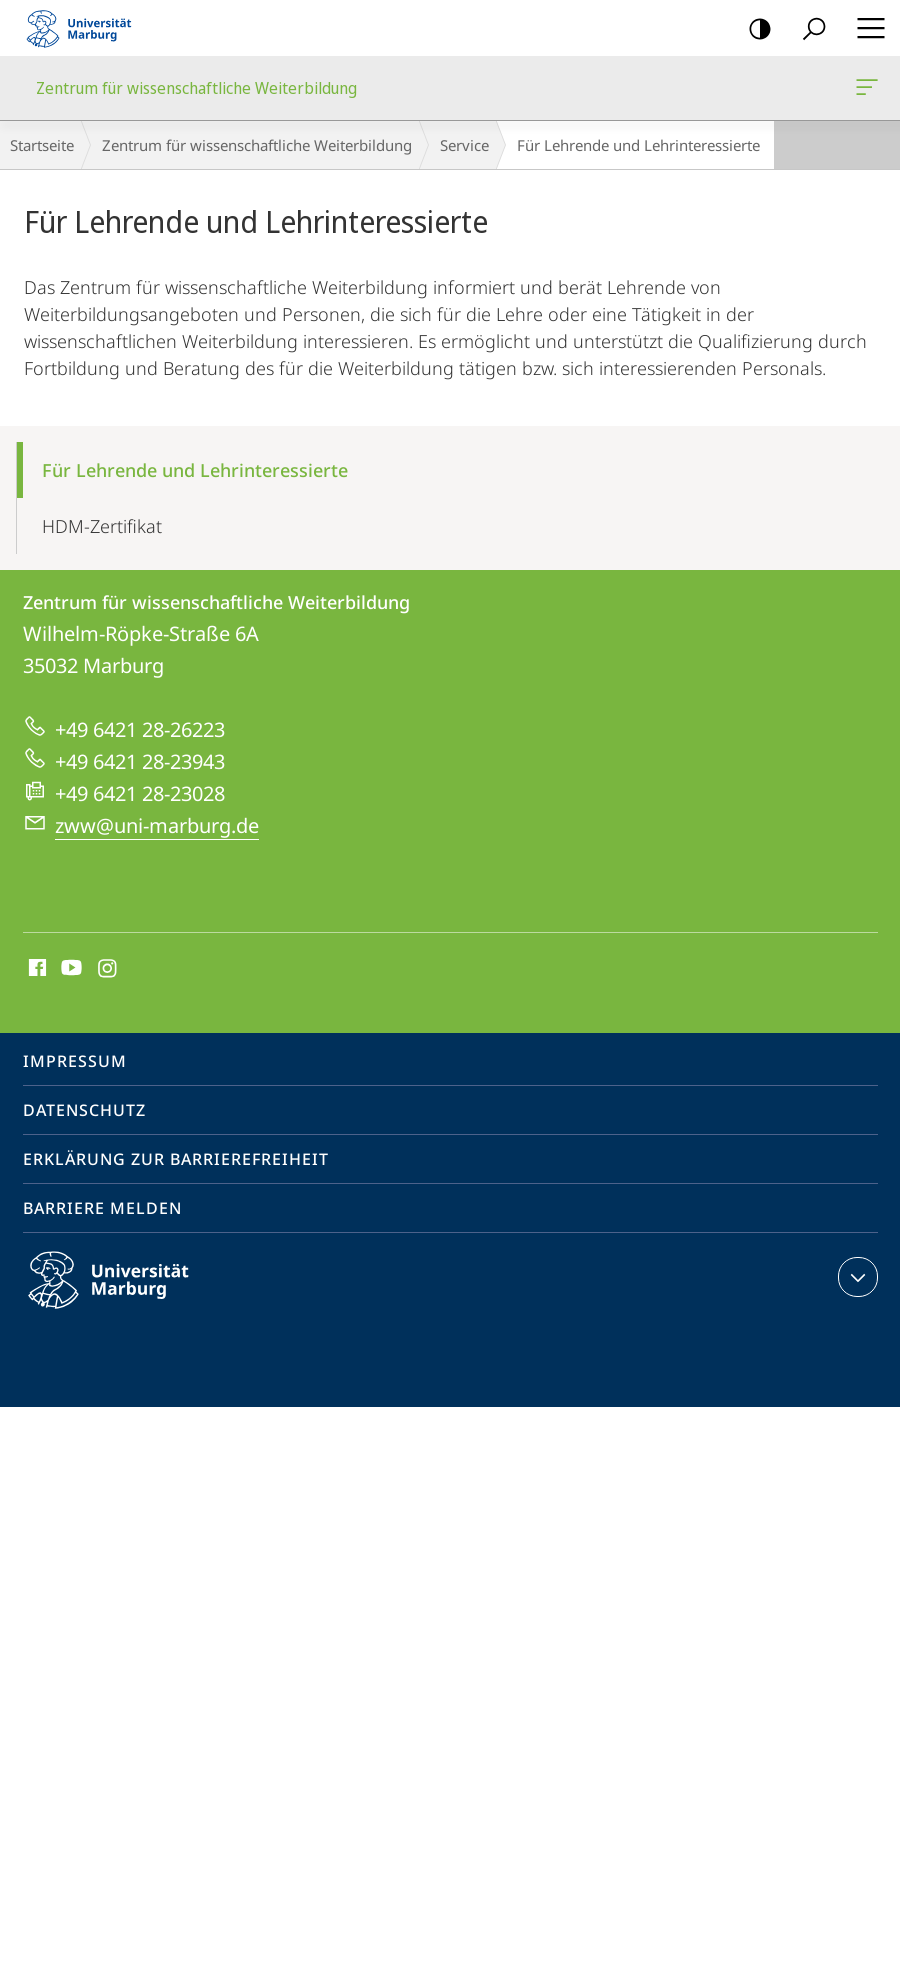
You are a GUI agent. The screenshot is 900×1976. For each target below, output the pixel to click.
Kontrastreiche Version (753, 29)
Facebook (35, 969)
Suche (807, 29)
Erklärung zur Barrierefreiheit (176, 1159)
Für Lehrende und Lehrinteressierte (195, 470)
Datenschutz (84, 1110)
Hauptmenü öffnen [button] (865, 28)
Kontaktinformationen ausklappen (855, 1277)
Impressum (75, 1061)
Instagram (108, 969)
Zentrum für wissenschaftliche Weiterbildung (865, 91)
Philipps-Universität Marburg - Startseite (85, 28)
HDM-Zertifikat (102, 526)
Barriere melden (102, 1208)
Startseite (42, 145)
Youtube (69, 969)
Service (464, 145)
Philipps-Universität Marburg (126, 1296)
